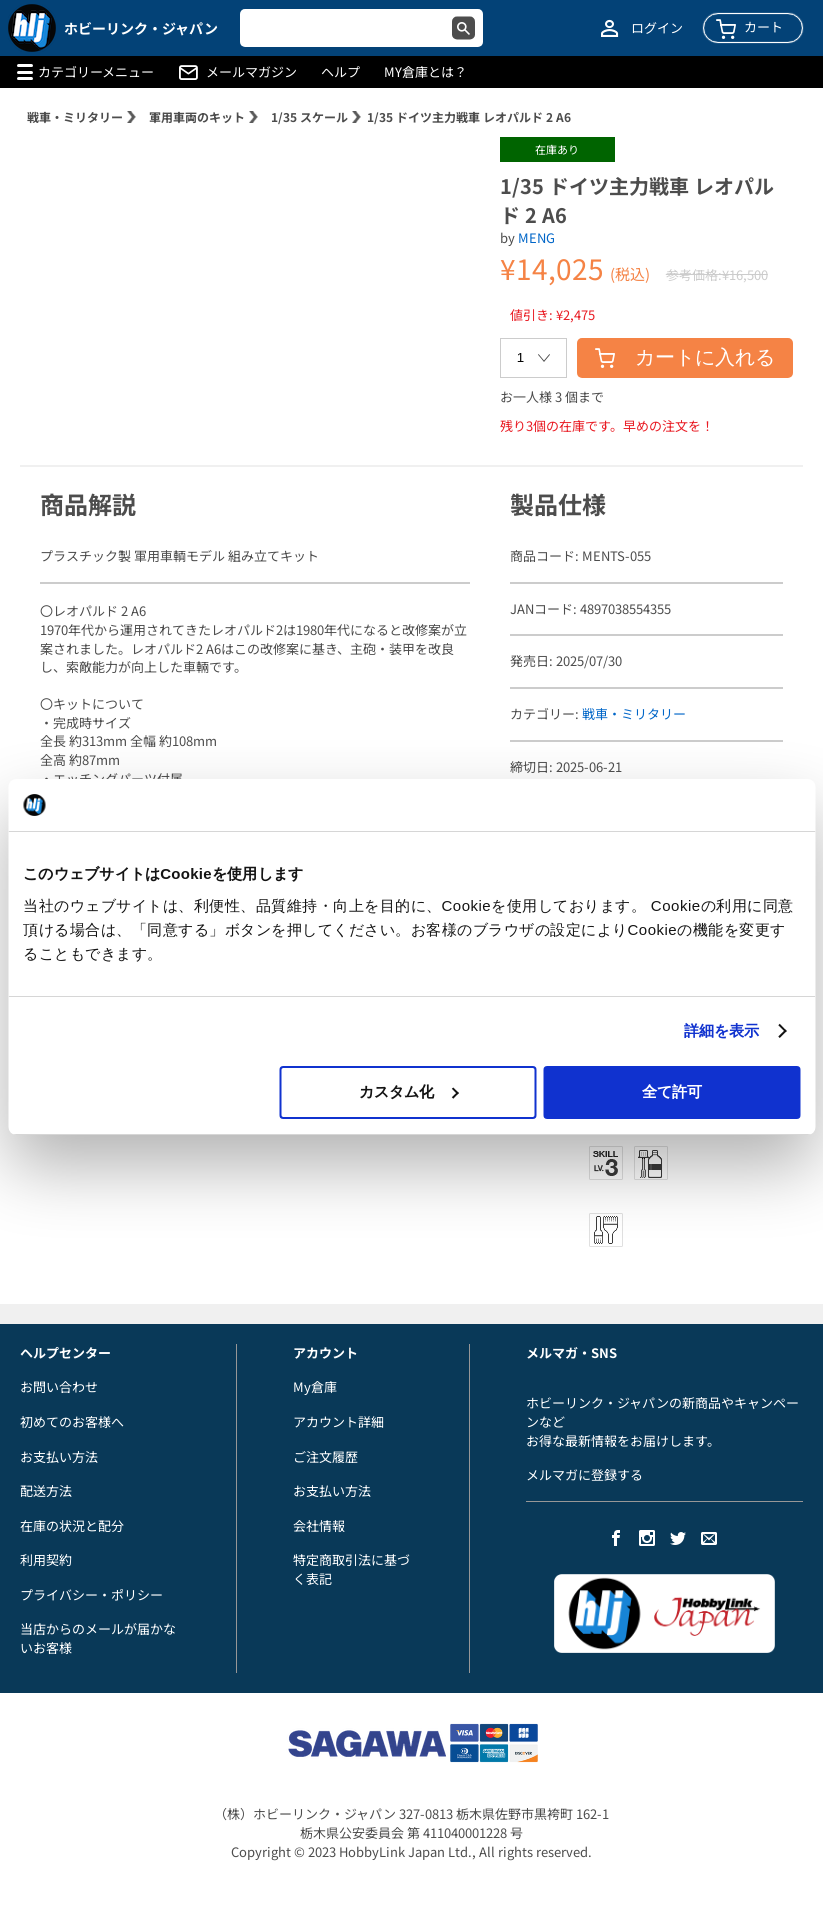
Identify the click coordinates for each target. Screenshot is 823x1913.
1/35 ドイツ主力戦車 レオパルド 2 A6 (469, 116)
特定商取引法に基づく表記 (351, 1569)
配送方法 (46, 1490)
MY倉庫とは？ (425, 72)
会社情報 (319, 1525)
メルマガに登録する (584, 1474)
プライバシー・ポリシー (91, 1594)
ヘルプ (340, 72)
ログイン (657, 28)
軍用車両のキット (197, 116)
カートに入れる (685, 357)
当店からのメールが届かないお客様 (98, 1638)
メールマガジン (251, 72)
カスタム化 (408, 1091)
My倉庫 (315, 1386)
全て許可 (672, 1091)
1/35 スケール (309, 116)
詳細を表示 (722, 1030)
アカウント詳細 (338, 1421)
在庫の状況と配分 (72, 1525)
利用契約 (46, 1559)
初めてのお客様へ (72, 1421)
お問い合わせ (59, 1386)
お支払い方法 (59, 1456)
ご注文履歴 (325, 1456)
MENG (536, 237)
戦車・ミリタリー (75, 116)
